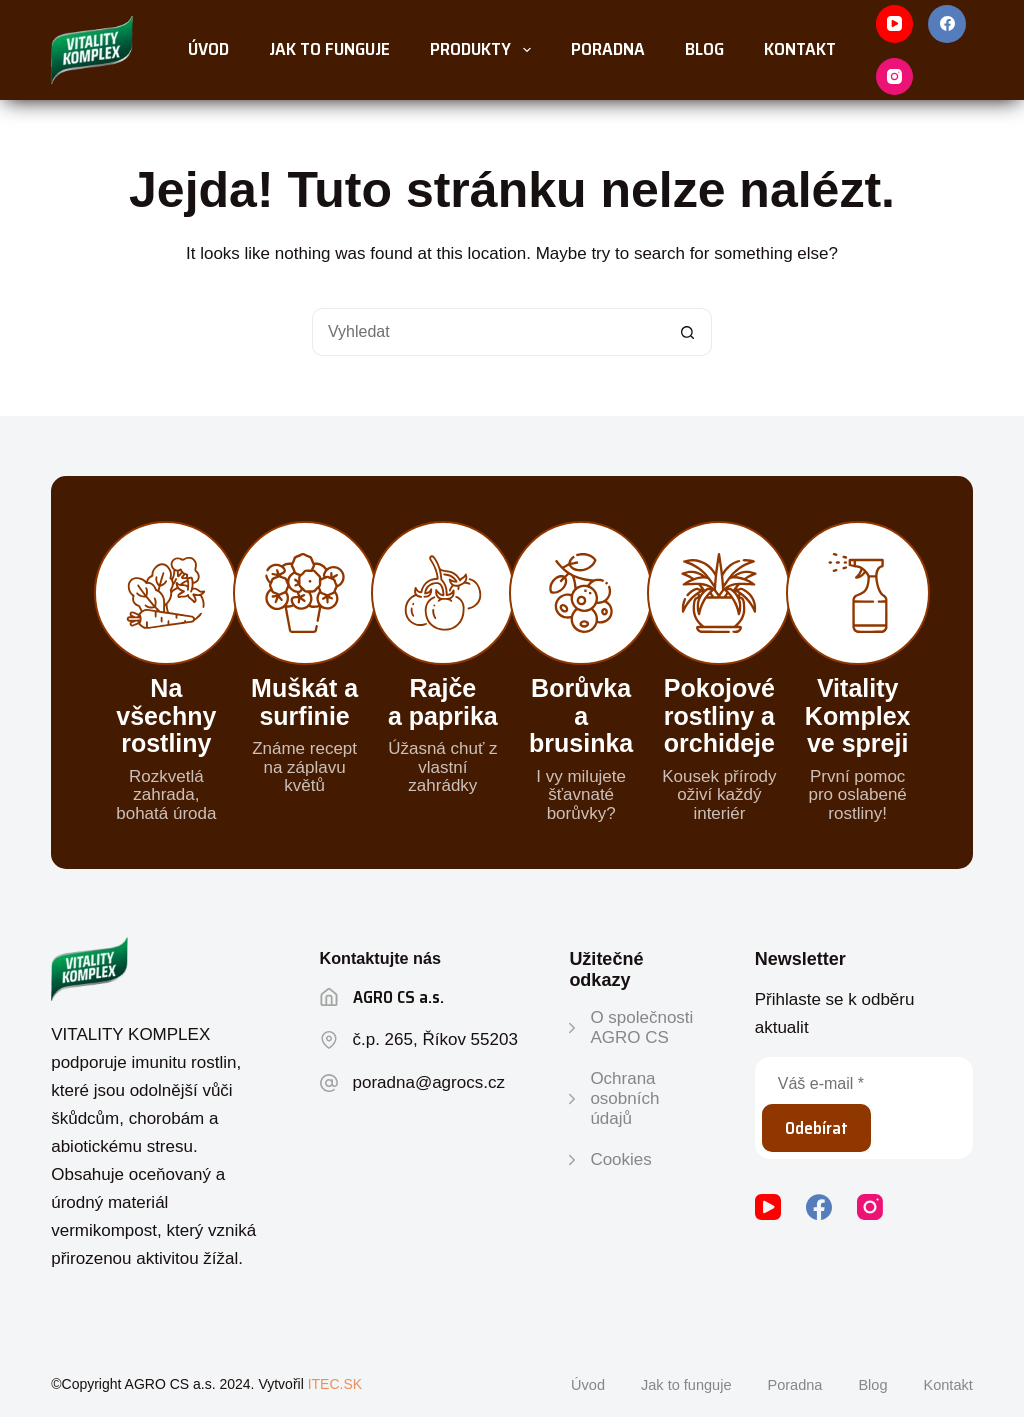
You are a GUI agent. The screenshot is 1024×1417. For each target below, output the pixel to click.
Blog (704, 49)
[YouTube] (895, 24)
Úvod (208, 49)
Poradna (608, 49)
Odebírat (816, 1128)
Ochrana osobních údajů (624, 1099)
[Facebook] (947, 24)
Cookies (620, 1159)
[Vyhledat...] (488, 332)
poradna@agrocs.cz (429, 1082)
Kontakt (800, 49)
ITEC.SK (335, 1384)
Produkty (484, 49)
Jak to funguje (329, 49)
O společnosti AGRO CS (641, 1027)
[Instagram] (895, 77)
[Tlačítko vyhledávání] (688, 332)
